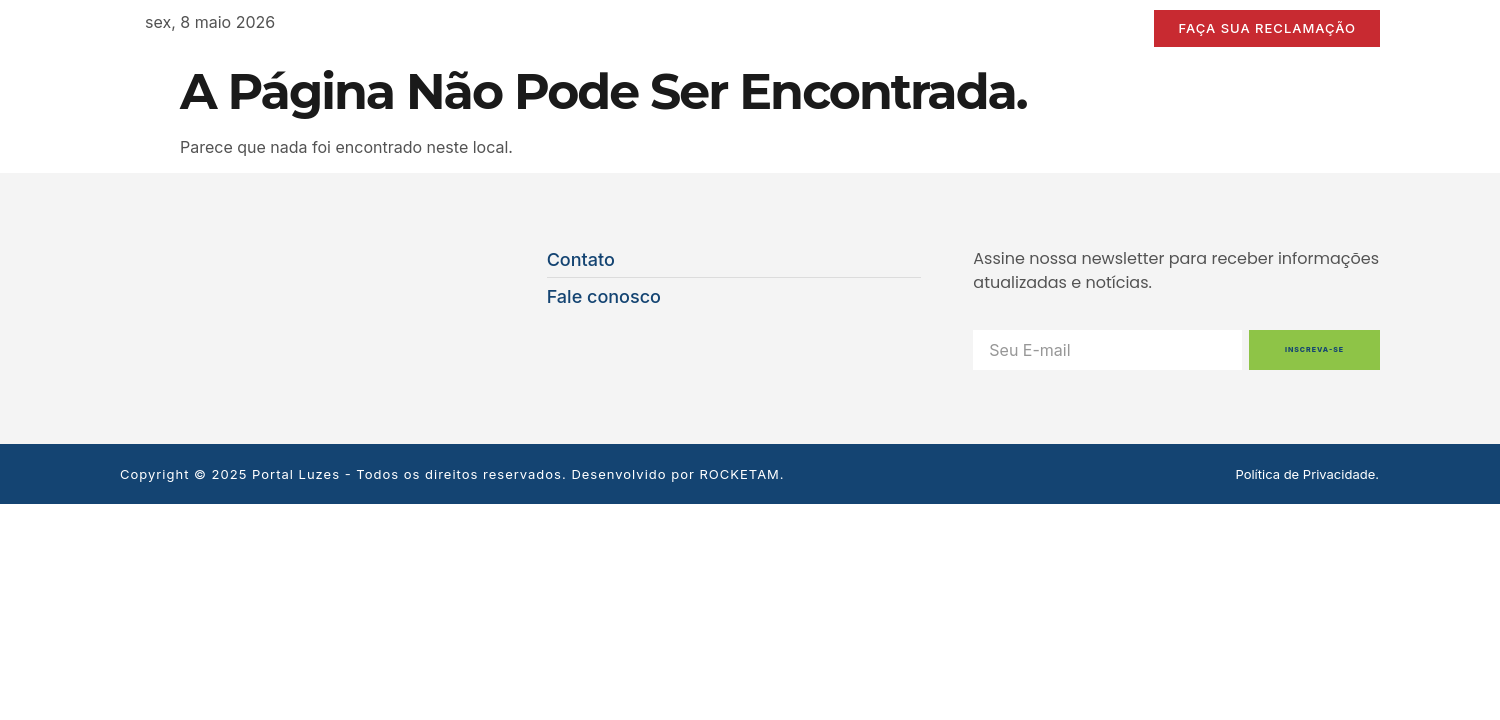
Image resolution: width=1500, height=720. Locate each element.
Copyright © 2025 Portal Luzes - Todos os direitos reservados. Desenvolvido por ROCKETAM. (452, 474)
